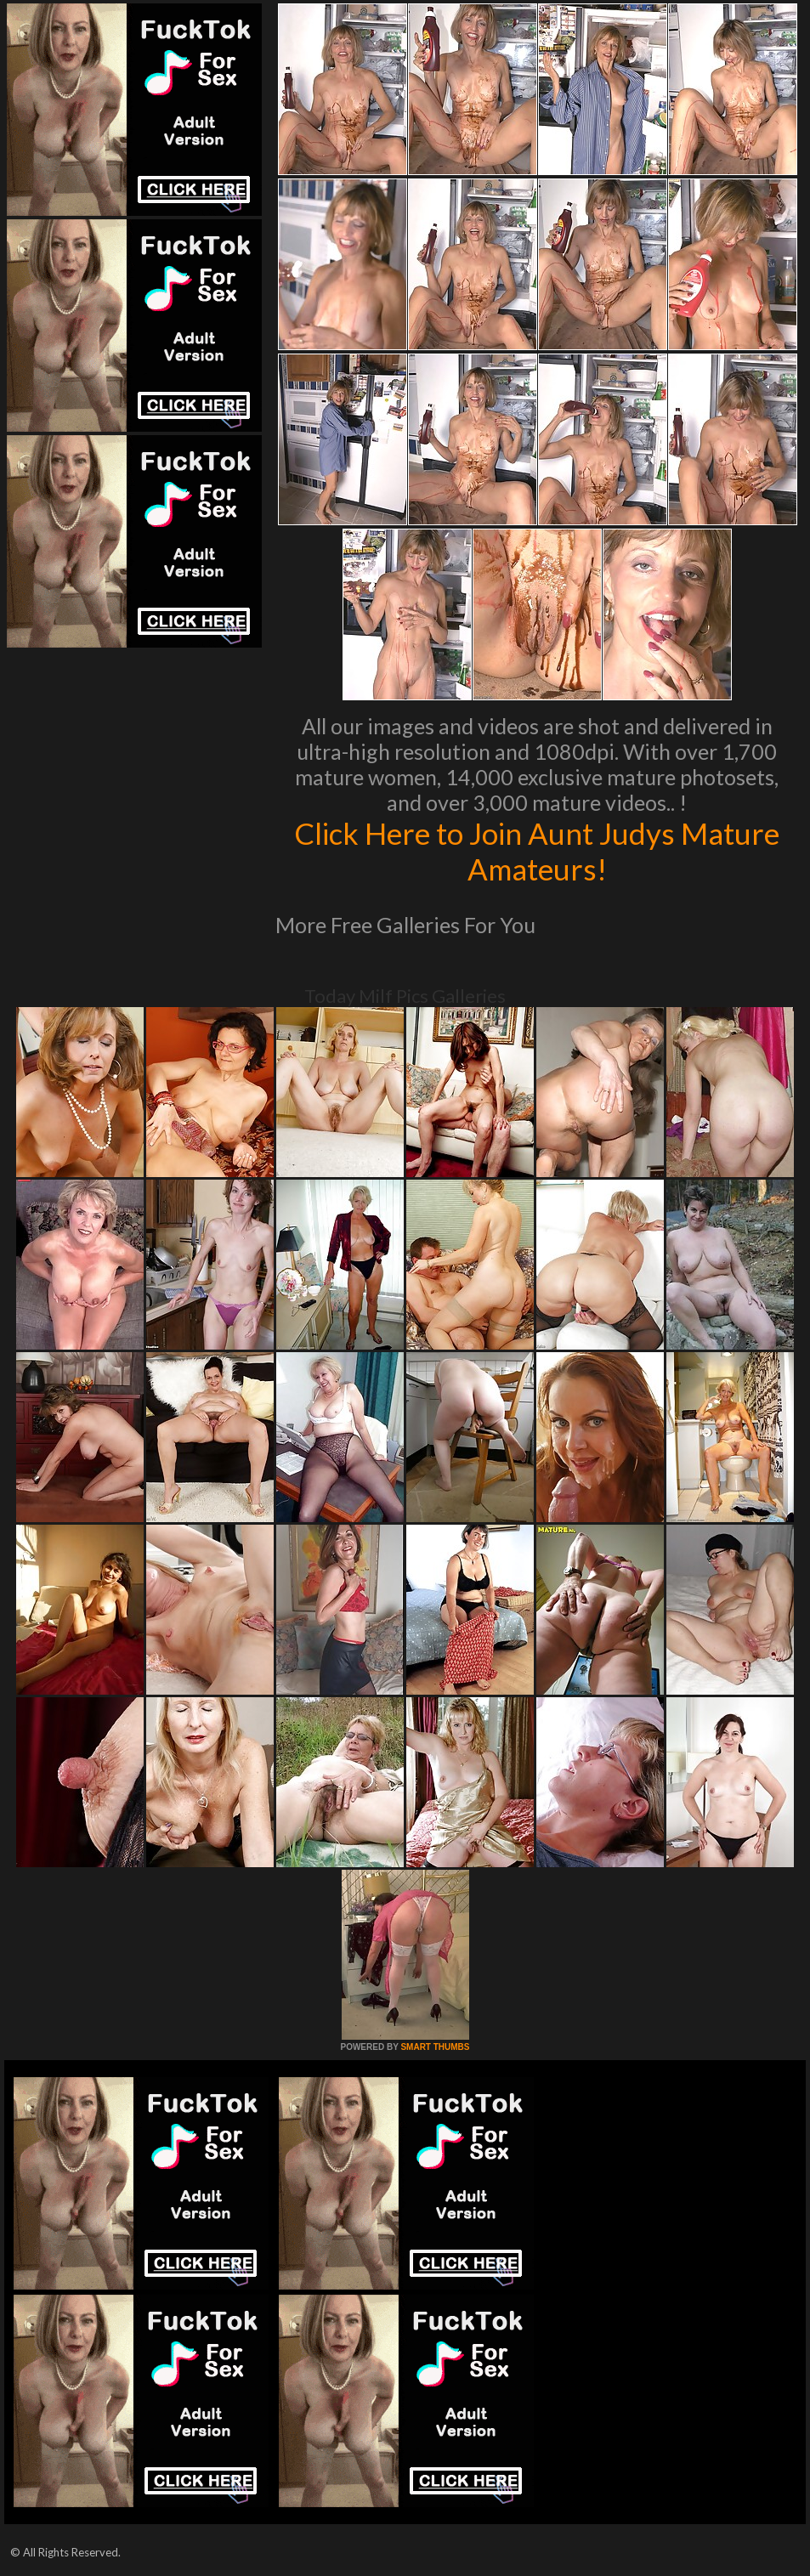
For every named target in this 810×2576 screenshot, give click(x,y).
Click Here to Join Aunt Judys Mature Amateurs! (536, 850)
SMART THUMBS (434, 2047)
